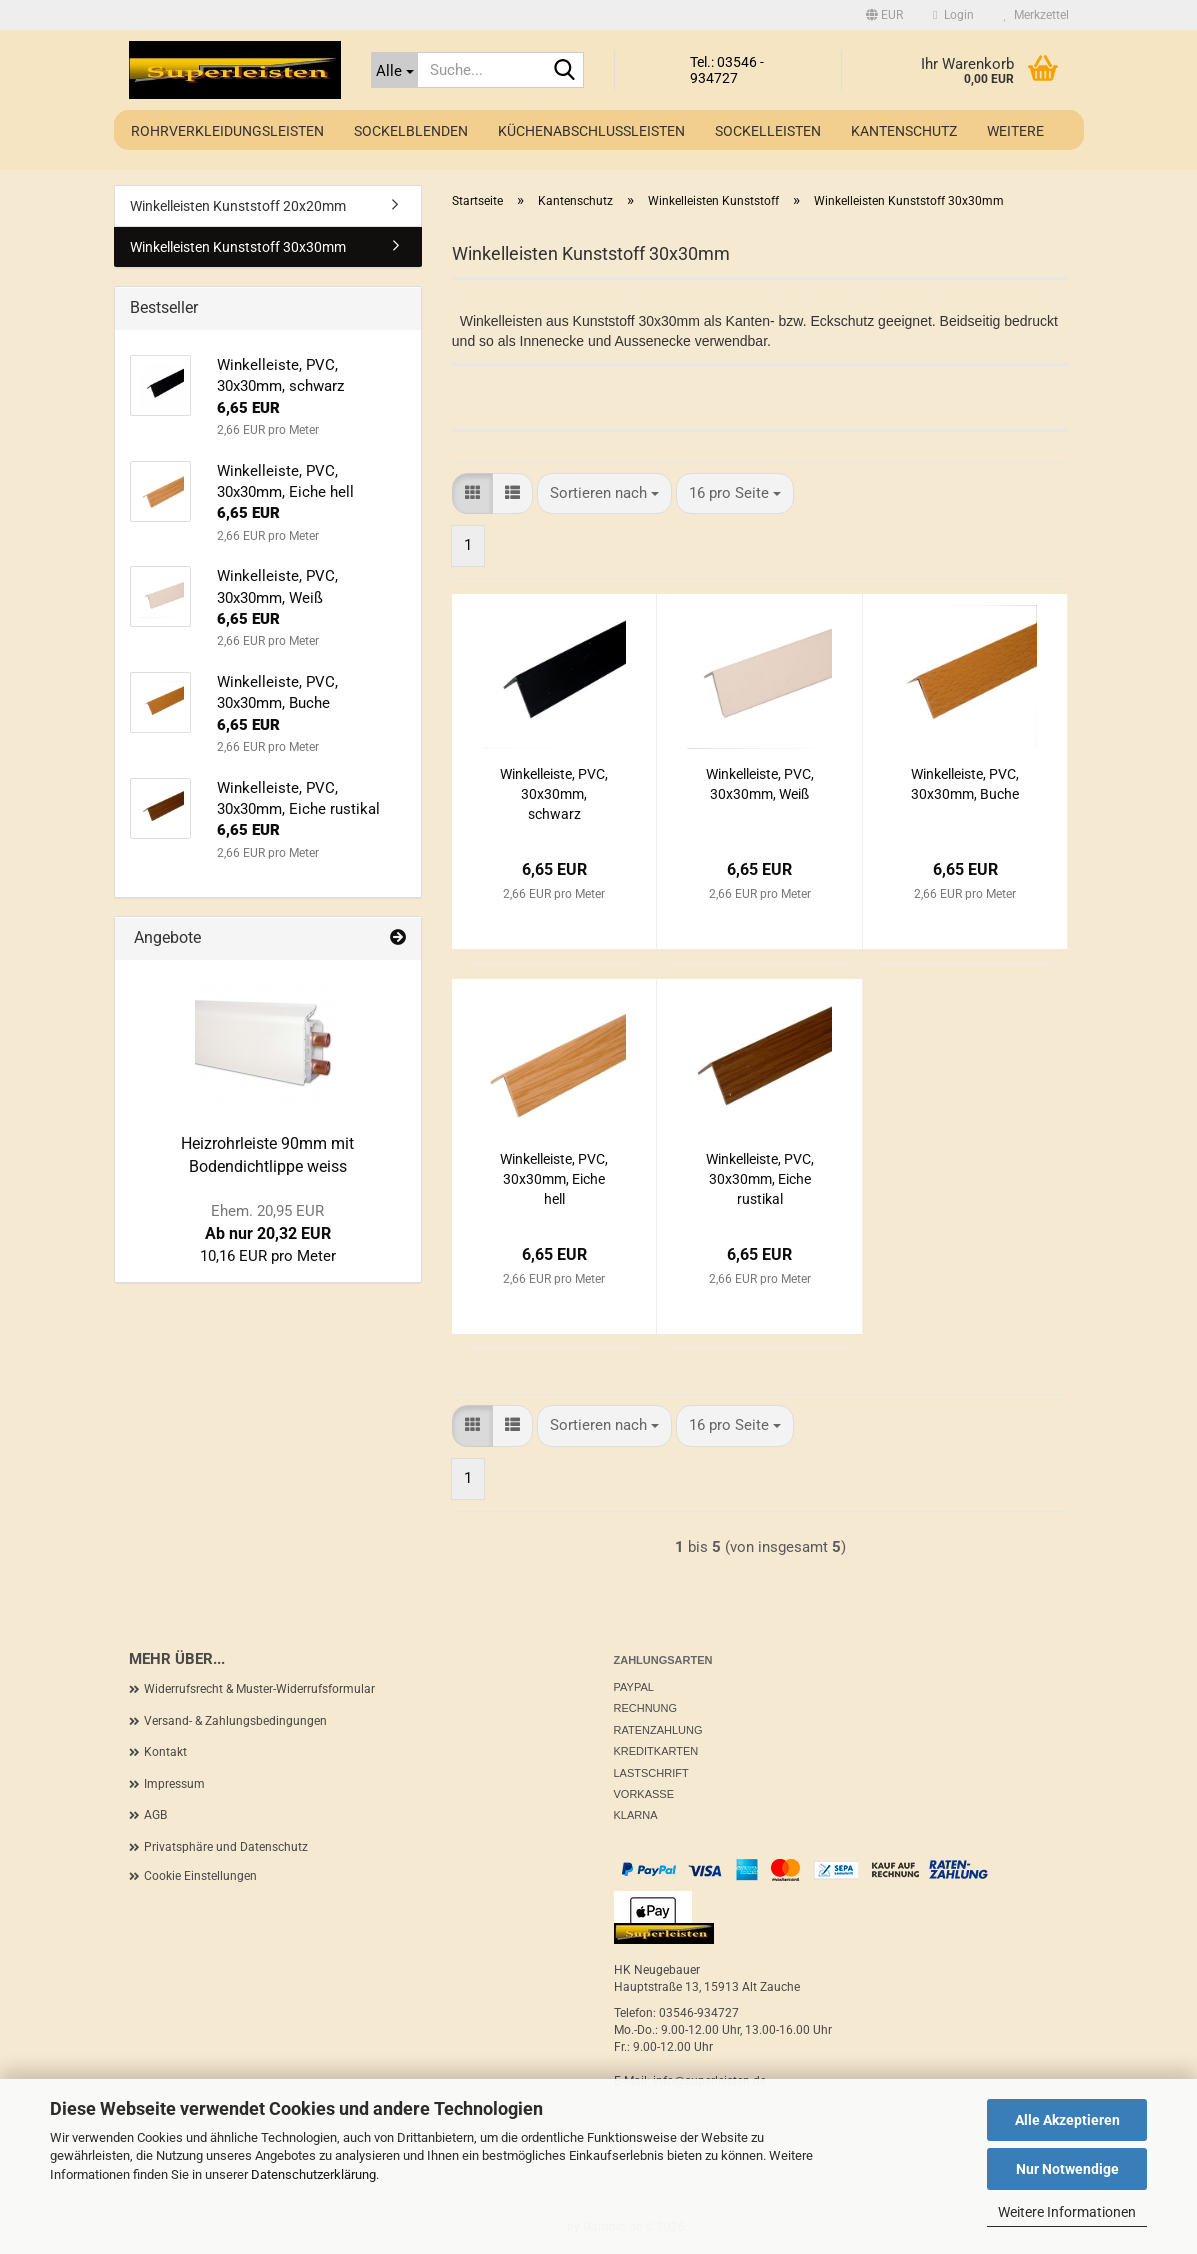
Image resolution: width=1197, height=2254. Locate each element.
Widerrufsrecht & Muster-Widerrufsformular (259, 1689)
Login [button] (953, 15)
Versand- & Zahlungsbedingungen (235, 1721)
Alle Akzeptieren (1067, 2120)
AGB (155, 1815)
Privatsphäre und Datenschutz (226, 1847)
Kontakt (165, 1752)
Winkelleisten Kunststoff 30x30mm (238, 247)
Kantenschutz (904, 131)
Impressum (174, 1784)
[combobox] (604, 493)
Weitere (1015, 131)
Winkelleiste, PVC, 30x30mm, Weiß (760, 784)
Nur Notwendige (1067, 2169)
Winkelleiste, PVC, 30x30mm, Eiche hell (554, 1179)
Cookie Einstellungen (200, 1876)
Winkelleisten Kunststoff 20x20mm (238, 206)
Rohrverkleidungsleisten (227, 131)
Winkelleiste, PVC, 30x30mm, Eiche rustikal (760, 1179)
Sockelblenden (411, 131)
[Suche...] (394, 70)
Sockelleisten (768, 131)
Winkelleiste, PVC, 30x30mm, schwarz (554, 794)
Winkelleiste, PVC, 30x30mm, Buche (965, 784)
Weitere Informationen (1067, 2212)
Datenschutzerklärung (313, 2174)
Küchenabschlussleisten (591, 131)
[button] (884, 15)
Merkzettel (1036, 15)
